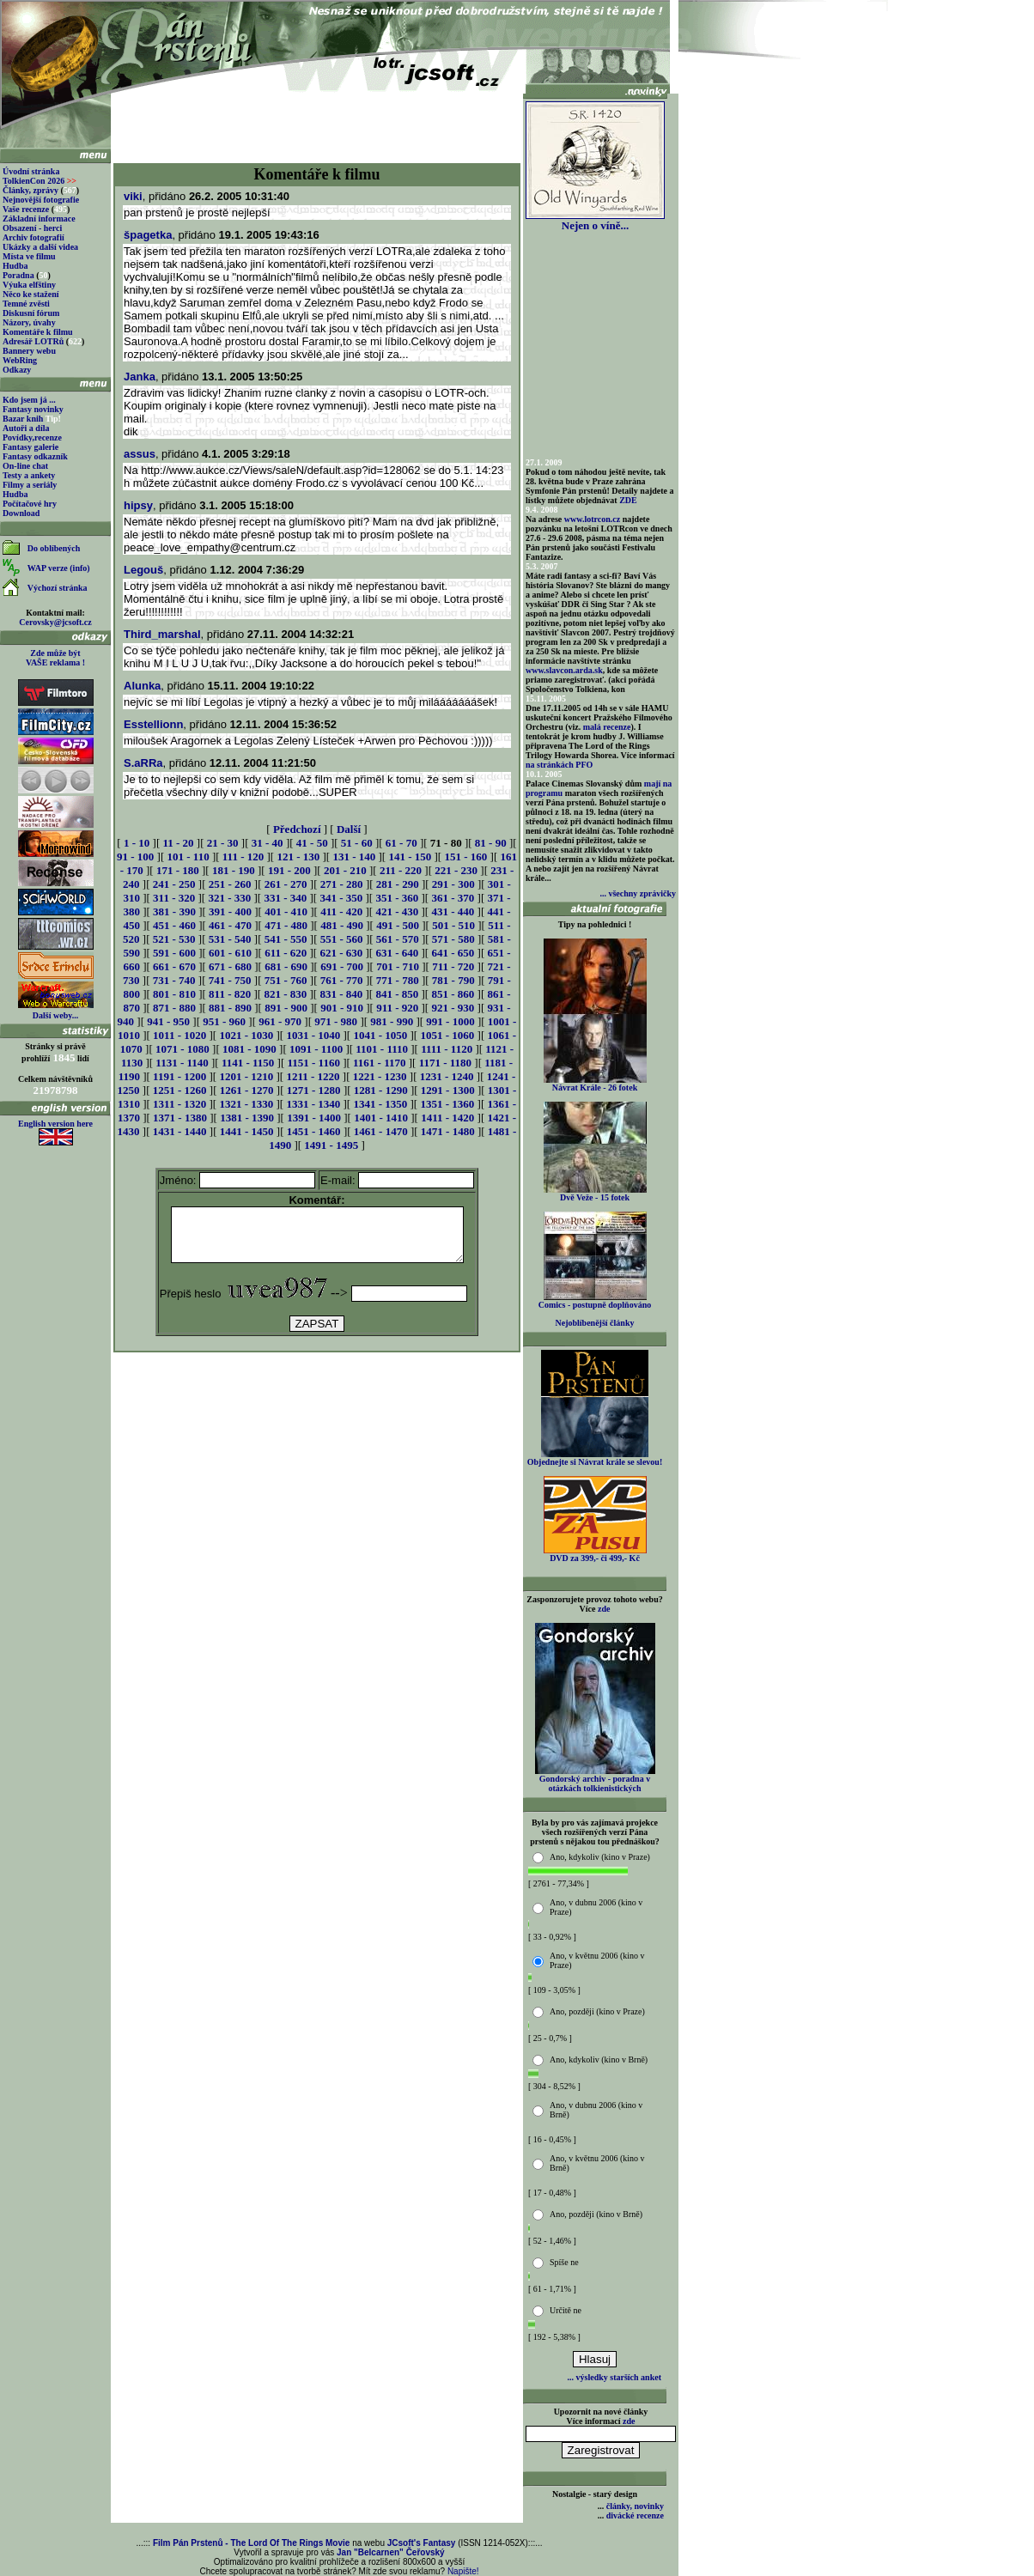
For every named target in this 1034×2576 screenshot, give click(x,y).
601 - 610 (230, 952)
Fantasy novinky (33, 409)
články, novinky (635, 2506)
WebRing (20, 360)
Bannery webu (29, 350)
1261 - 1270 (247, 1090)
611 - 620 (286, 952)
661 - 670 (174, 966)
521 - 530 (174, 939)
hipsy (138, 505)
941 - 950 (168, 1021)
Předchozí (297, 829)
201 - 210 (345, 870)
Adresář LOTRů (33, 341)
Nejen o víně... (595, 220)
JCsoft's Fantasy (421, 2543)
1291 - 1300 (448, 1090)
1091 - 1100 (316, 1048)
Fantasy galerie (30, 447)
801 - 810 (174, 993)
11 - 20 (177, 842)
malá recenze (607, 727)
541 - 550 (286, 939)
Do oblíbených (53, 548)
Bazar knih (23, 418)
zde (604, 1608)
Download (21, 513)
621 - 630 (340, 952)
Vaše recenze (26, 209)
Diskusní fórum (31, 313)
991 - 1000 (450, 1021)
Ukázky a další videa (40, 247)
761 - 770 (341, 980)
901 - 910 (341, 1007)
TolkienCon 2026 (39, 180)
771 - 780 (397, 980)
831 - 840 (340, 993)
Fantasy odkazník (35, 456)
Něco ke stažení (31, 294)
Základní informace (39, 218)
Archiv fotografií (33, 237)
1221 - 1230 (380, 1076)
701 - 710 (397, 966)
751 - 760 (286, 980)
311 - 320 (174, 897)
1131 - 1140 (181, 1062)
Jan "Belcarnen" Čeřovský (391, 2552)
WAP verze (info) (58, 568)
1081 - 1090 (249, 1048)
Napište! (463, 2571)
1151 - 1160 (314, 1062)
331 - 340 (285, 897)
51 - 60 (357, 842)
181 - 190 (233, 870)
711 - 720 (453, 966)
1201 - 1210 (246, 1076)
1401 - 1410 (381, 1117)
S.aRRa (143, 762)
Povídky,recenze (32, 437)
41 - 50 (312, 842)
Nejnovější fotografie (41, 199)
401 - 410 (286, 911)
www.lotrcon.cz (592, 519)
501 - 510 (453, 925)
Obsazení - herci (32, 228)
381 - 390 (174, 911)
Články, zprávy (30, 190)
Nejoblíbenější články (595, 1322)
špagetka (148, 234)
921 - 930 (452, 1007)
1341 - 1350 (380, 1103)
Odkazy (17, 369)
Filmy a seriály (30, 484)
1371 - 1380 (180, 1117)
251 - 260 (230, 884)
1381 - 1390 (247, 1117)
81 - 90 (491, 842)
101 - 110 (188, 856)
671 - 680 (230, 966)
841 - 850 (396, 993)
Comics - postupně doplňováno (594, 1300)
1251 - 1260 (180, 1090)
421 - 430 (396, 911)
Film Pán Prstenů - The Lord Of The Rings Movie (251, 2543)
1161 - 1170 (379, 1062)
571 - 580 (453, 939)
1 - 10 (136, 842)
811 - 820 (230, 993)
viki (133, 196)
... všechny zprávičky (637, 893)
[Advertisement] (317, 122)
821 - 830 (285, 993)
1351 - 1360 (447, 1103)
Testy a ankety (29, 475)
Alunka (142, 685)
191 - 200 (289, 870)
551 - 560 (341, 939)
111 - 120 (243, 856)
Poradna (18, 275)
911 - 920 (397, 1007)
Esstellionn (153, 724)
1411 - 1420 (447, 1117)
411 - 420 (341, 911)
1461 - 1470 (381, 1131)
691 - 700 (341, 966)
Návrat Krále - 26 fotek (595, 1083)
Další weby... (55, 1015)
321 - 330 (229, 897)
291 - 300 (453, 884)
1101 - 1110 (382, 1048)
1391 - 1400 (314, 1117)
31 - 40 (267, 842)
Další (349, 829)
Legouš (143, 569)
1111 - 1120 (446, 1048)
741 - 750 (230, 980)
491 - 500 (397, 925)
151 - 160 (465, 856)
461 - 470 (230, 925)
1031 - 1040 (313, 1035)
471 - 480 (286, 925)
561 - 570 (397, 939)
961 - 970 (279, 1021)
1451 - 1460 (314, 1131)
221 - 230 (456, 870)
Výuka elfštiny (29, 284)
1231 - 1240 (447, 1076)
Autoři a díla (26, 428)
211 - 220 (401, 870)
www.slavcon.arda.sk (564, 670)
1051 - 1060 (447, 1035)
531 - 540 (230, 939)
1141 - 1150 (248, 1062)
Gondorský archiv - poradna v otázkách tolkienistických (595, 1779)
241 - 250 (174, 884)
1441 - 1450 (247, 1131)
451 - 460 (174, 925)
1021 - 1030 (246, 1035)
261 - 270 (286, 884)
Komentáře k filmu (38, 332)
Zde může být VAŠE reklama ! (55, 657)
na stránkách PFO (559, 764)
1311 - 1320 (179, 1103)
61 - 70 (401, 842)
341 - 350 (340, 897)
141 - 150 (409, 856)
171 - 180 (177, 870)
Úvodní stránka (31, 171)
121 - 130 (298, 856)
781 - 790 (453, 980)
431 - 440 (452, 911)
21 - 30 (223, 842)
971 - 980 (335, 1021)
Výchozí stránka (57, 587)
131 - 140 (353, 856)
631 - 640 (396, 952)
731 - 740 (174, 980)
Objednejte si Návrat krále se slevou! (594, 1458)
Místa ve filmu (29, 256)
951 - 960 (224, 1021)
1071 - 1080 (182, 1048)
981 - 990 (391, 1021)
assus (139, 453)
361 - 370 (452, 897)
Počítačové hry (30, 503)
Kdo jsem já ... (29, 399)
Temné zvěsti (26, 303)
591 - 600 (174, 952)
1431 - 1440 (180, 1131)
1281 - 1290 (381, 1090)
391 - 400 (230, 911)
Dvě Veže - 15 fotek (595, 1193)
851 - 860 (452, 993)
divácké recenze (635, 2515)
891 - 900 (286, 1007)
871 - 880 (174, 1007)
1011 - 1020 (179, 1035)
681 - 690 (286, 966)
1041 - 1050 (380, 1035)
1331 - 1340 (313, 1103)
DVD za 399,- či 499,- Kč (595, 1554)
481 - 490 (341, 925)
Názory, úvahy (29, 322)
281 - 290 (397, 884)
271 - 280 (341, 884)
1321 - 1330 (246, 1103)
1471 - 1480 (448, 1131)
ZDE (628, 500)
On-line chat (25, 466)
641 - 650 (452, 952)
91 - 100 (135, 856)
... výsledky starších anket (614, 2377)
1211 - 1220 (312, 1076)
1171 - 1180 (445, 1062)
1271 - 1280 (314, 1090)
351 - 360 (396, 897)
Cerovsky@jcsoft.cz (55, 622)
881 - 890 (230, 1007)
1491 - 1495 (331, 1145)
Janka (139, 376)
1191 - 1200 (179, 1076)
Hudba (15, 265)
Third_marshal (162, 634)
